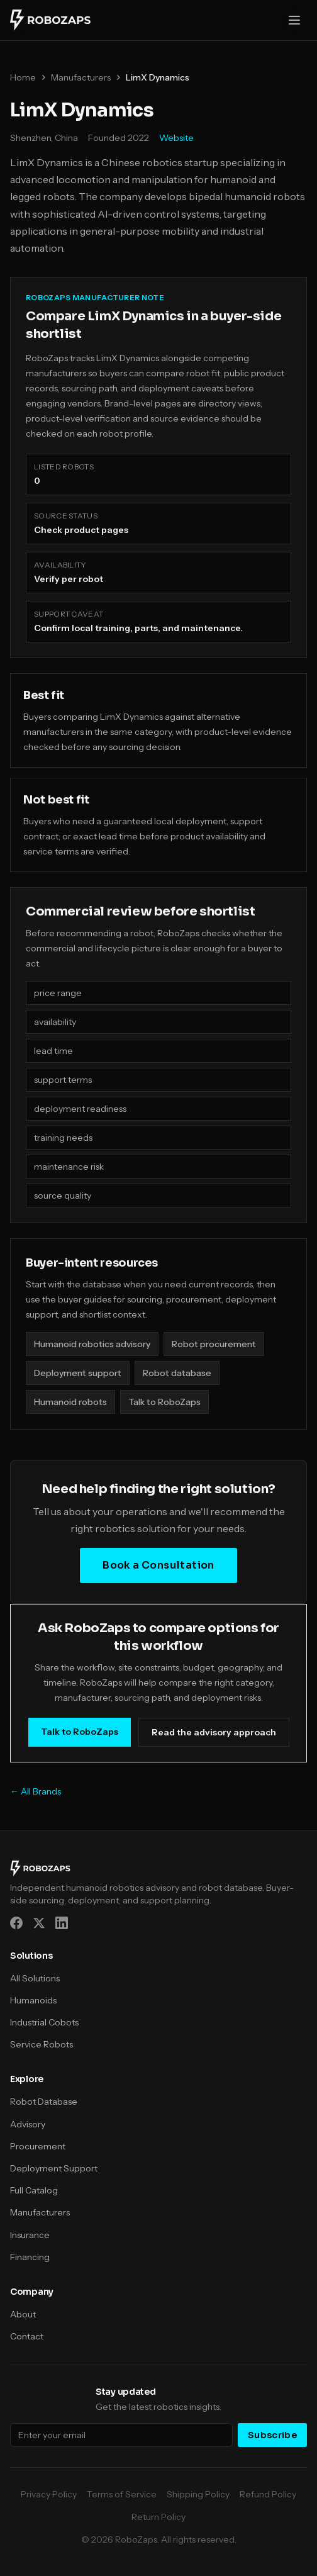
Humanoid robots (70, 1402)
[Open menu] (294, 20)
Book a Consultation (158, 1565)
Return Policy (158, 2517)
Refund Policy (268, 2494)
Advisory (27, 2124)
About (23, 2314)
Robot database (177, 1373)
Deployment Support (53, 2168)
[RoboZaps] (50, 20)
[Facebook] (16, 1923)
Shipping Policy (198, 2494)
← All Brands (35, 1791)
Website (176, 137)
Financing (30, 2257)
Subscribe (272, 2435)
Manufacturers (81, 77)
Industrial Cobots (44, 2022)
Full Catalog (34, 2190)
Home (23, 77)
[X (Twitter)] (39, 1923)
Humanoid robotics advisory (92, 1344)
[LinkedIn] (61, 1923)
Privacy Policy (49, 2494)
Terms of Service (122, 2494)
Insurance (30, 2235)
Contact (26, 2336)
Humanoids (33, 2000)
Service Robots (41, 2044)
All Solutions (35, 1978)
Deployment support (77, 1373)
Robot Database (43, 2101)
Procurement (37, 2146)
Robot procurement (214, 1344)
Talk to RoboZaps (164, 1402)
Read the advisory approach (214, 1732)
